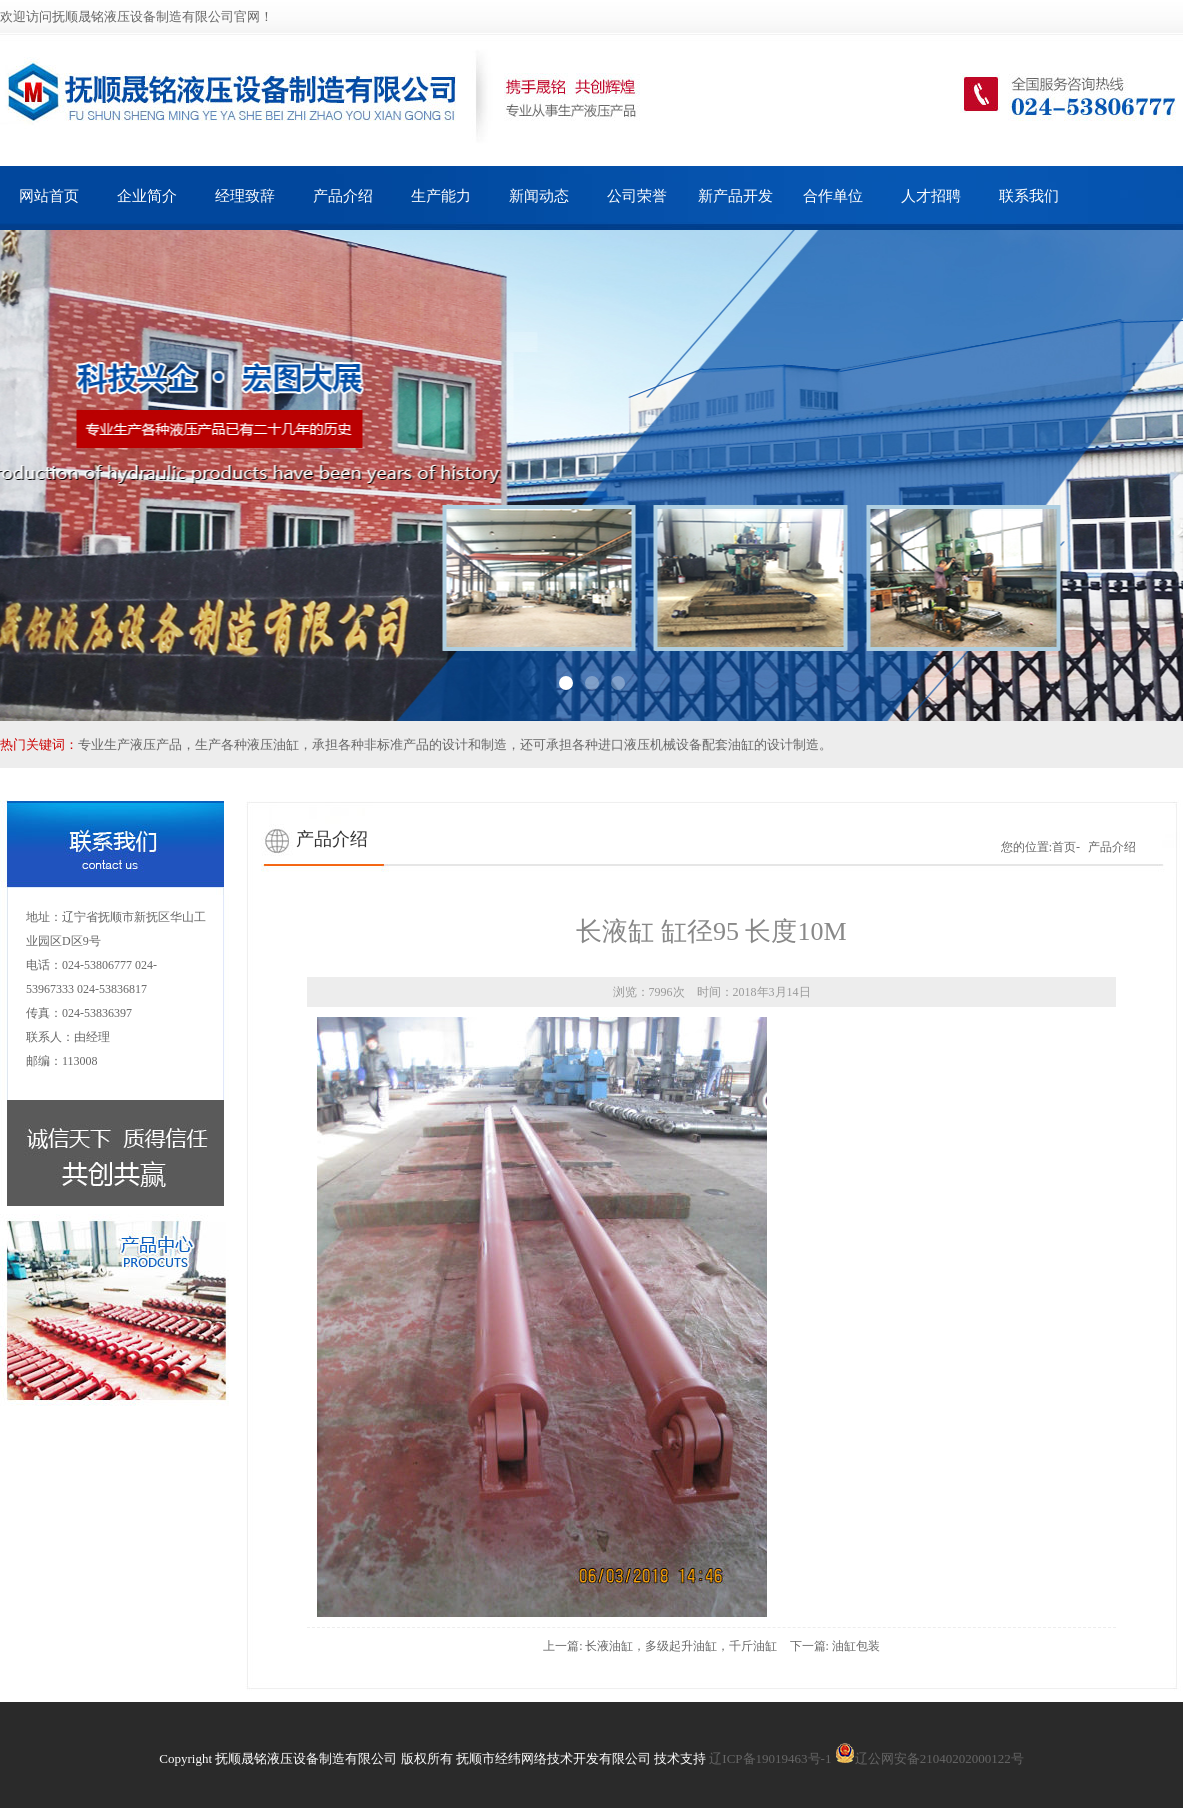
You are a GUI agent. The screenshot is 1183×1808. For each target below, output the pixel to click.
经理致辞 (245, 196)
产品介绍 (343, 196)
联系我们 (1029, 196)
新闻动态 (539, 196)
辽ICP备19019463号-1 (770, 1758)
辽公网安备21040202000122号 (929, 1758)
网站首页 (49, 196)
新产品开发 (735, 196)
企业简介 (147, 196)
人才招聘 (931, 196)
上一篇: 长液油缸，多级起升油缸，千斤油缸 (660, 1646)
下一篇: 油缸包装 (835, 1646)
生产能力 (441, 196)
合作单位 (833, 196)
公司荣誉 (637, 196)
